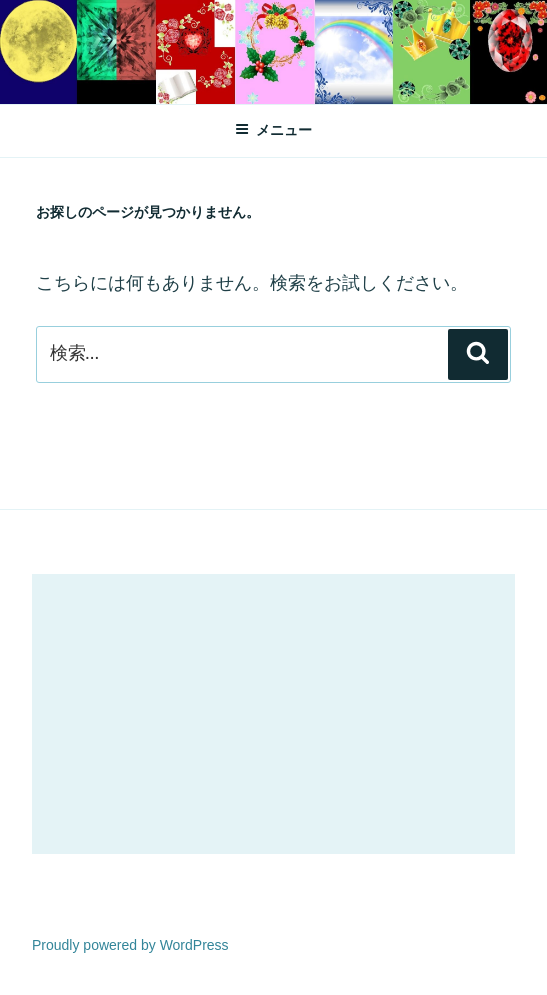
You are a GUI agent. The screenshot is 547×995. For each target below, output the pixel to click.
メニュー (273, 130)
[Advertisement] (273, 714)
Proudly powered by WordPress (130, 945)
